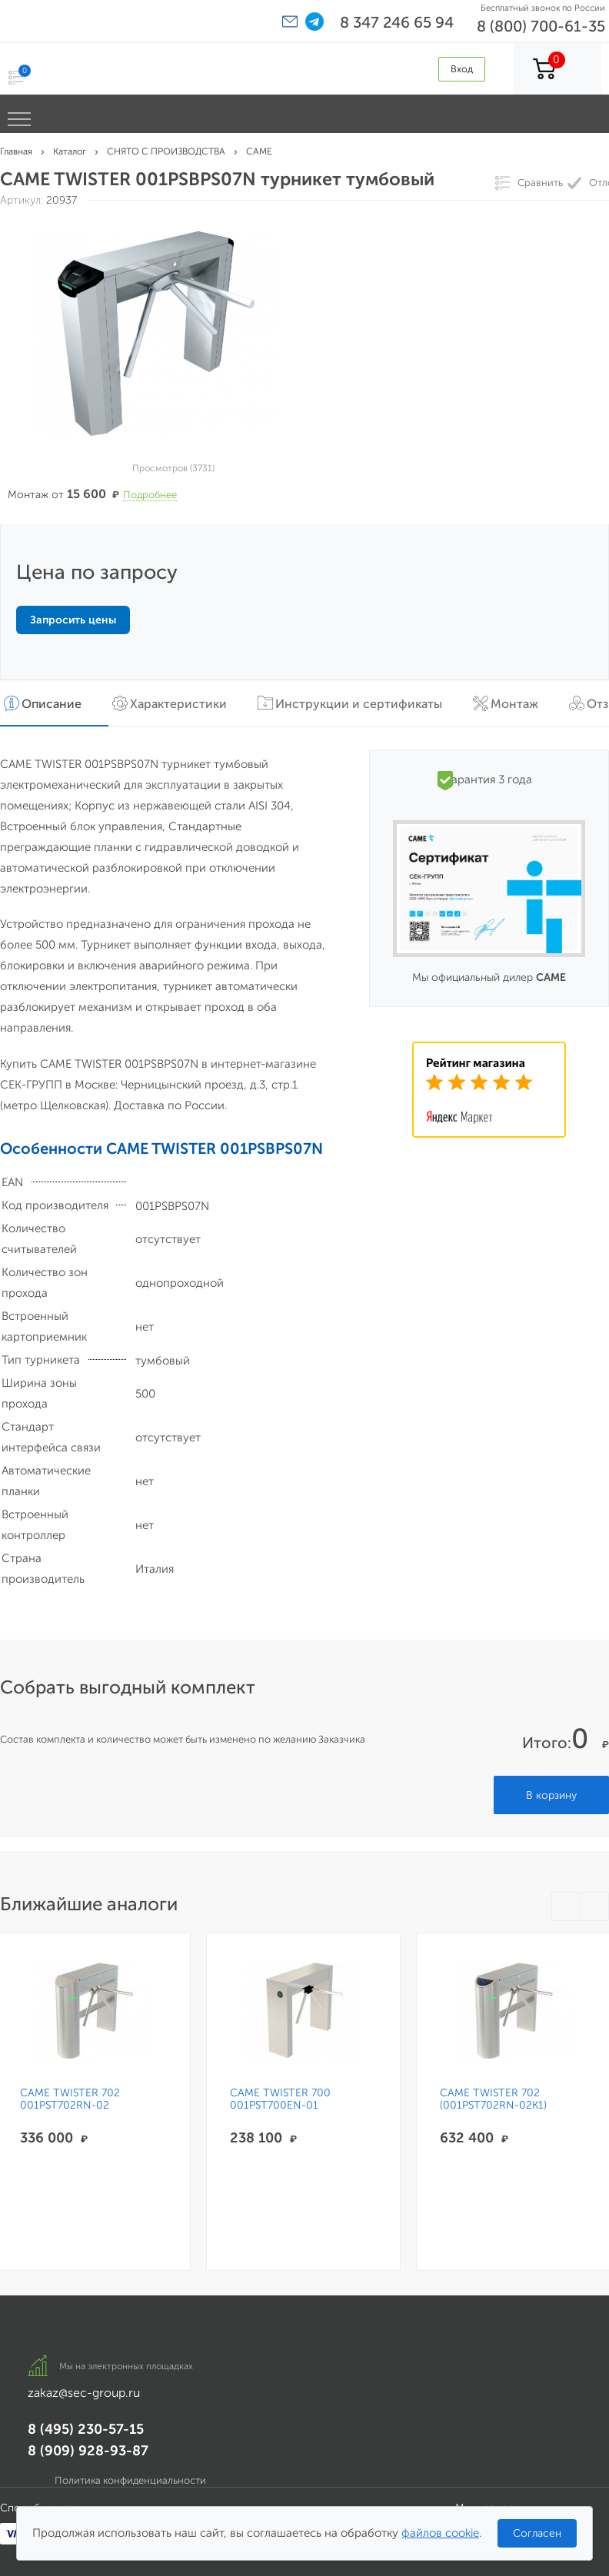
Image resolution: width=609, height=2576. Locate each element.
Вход (462, 69)
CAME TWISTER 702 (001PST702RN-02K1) (485, 2099)
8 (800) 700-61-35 (541, 26)
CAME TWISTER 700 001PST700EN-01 (276, 2099)
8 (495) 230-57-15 (86, 2429)
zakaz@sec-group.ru (84, 2392)
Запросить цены (73, 620)
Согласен (537, 2533)
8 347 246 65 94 (397, 22)
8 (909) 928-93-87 (88, 2450)
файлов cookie (440, 2533)
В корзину (551, 1795)
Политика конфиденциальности (130, 2480)
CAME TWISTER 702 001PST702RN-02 (70, 2099)
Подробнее (150, 494)
